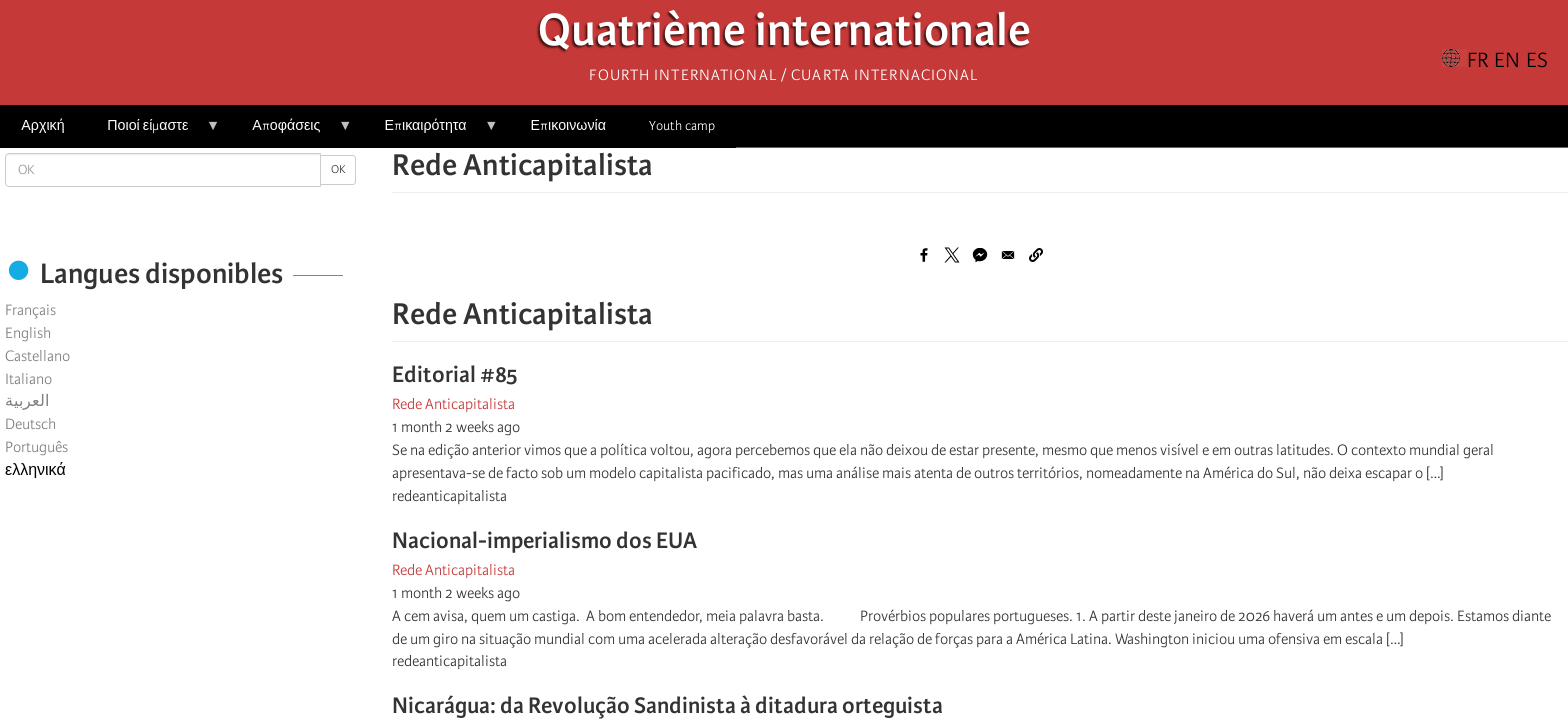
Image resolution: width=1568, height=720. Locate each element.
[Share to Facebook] (924, 255)
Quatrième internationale (784, 35)
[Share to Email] (1008, 255)
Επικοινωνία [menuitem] (568, 125)
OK (338, 169)
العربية (27, 401)
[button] (1036, 255)
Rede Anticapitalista (453, 404)
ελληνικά (35, 470)
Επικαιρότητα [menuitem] (430, 132)
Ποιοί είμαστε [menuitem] (153, 132)
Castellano (37, 356)
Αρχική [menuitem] (42, 125)
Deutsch (30, 424)
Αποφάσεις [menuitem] (291, 132)
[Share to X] (952, 255)
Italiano (28, 379)
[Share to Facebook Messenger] (980, 255)
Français (30, 310)
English (28, 333)
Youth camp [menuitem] (682, 125)
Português (36, 447)
